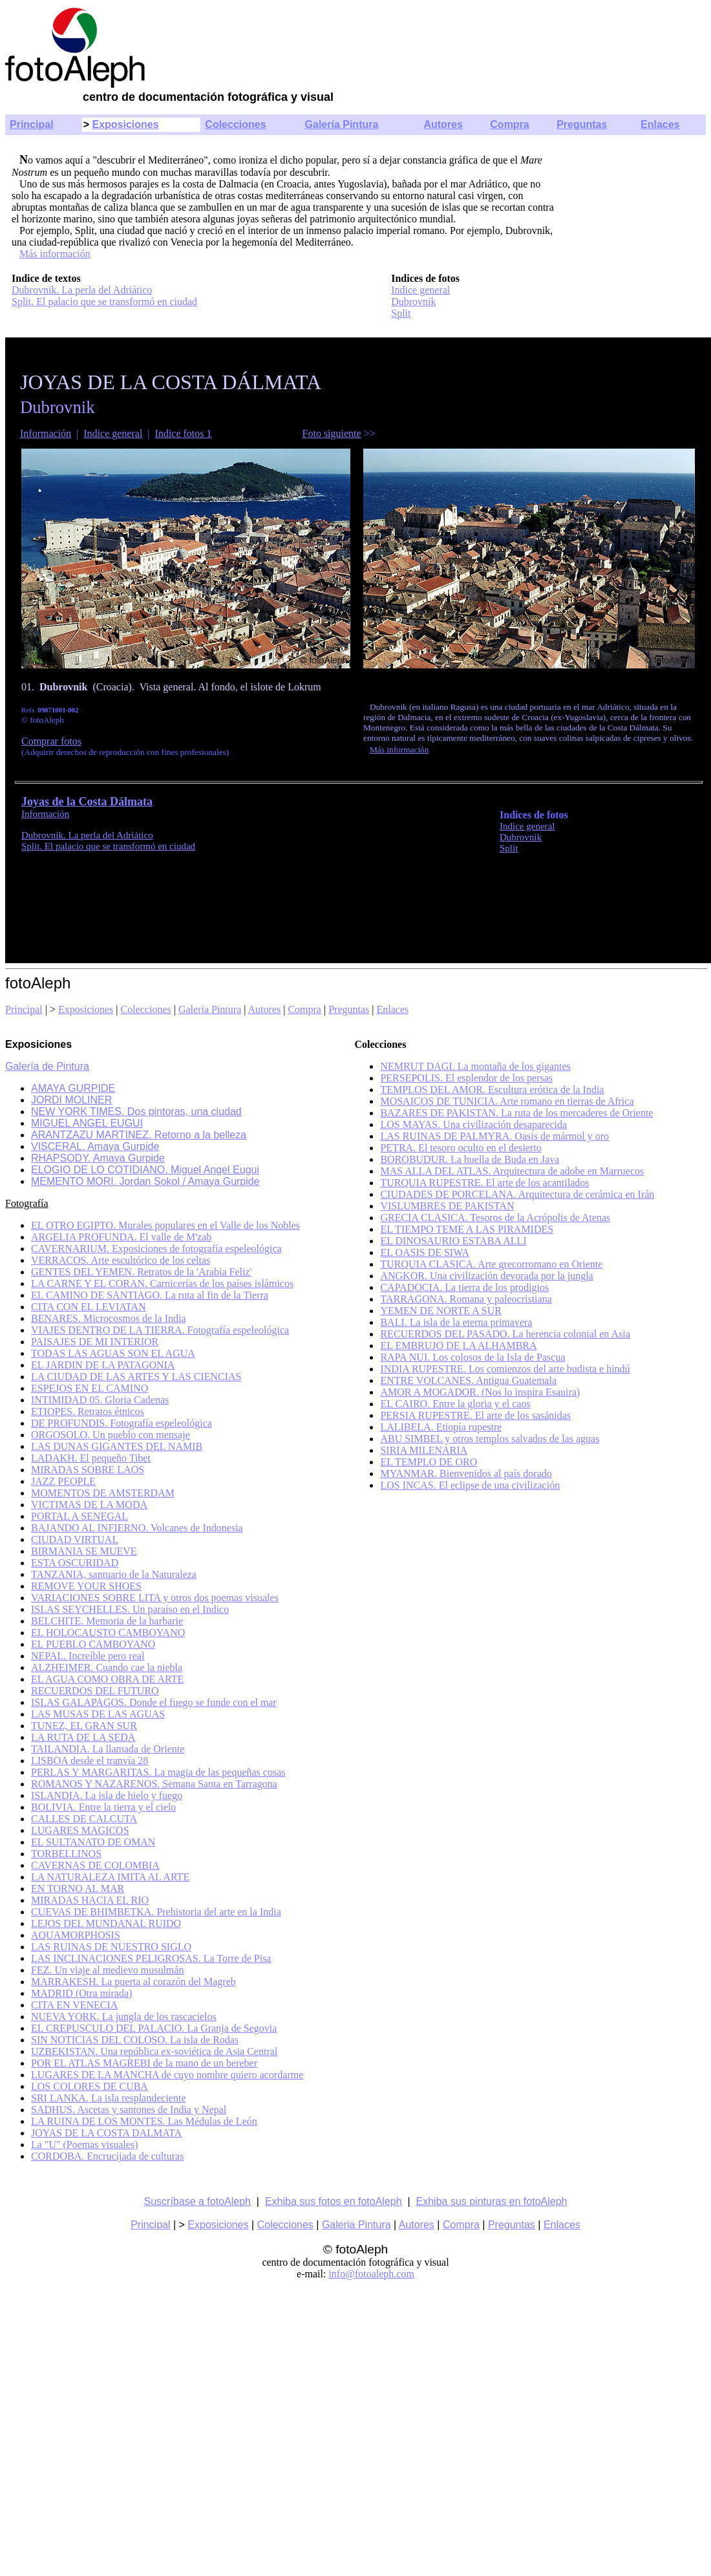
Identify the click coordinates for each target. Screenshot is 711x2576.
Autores (442, 124)
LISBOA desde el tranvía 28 (89, 1760)
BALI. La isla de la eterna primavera (456, 1322)
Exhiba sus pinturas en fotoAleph (492, 2201)
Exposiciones (125, 124)
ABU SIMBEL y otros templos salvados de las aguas (489, 1438)
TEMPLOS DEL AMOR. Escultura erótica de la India (492, 1089)
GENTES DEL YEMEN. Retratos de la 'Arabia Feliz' (141, 1271)
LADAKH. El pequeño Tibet (91, 1458)
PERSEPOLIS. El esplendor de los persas (466, 1077)
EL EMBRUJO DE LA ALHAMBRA (458, 1345)
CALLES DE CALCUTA (84, 1818)
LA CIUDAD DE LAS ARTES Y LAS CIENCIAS (136, 1376)
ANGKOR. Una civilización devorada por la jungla (486, 1275)
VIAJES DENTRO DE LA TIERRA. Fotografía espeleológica (160, 1330)
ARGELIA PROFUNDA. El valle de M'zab (121, 1236)
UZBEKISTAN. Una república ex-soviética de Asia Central (154, 2051)
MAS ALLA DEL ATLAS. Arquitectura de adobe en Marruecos (512, 1171)
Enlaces (660, 124)
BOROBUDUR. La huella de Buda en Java (469, 1159)
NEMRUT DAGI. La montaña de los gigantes (475, 1066)
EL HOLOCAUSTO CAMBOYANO (108, 1632)
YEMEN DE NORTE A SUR (441, 1310)
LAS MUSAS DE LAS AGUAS (98, 1713)
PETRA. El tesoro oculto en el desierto (460, 1147)
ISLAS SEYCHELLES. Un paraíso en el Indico (130, 1609)
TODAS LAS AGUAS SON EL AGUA (113, 1353)
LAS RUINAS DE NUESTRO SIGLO (111, 1946)
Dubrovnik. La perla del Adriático (82, 289)
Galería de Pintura (47, 1066)
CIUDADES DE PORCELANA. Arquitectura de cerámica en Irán (517, 1194)
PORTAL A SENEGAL (79, 1516)
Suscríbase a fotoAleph (197, 2201)
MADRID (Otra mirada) (81, 1993)
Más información (54, 253)
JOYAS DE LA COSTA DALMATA (106, 2132)
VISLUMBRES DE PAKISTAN (447, 1205)
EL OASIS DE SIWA (424, 1252)
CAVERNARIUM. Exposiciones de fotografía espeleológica (156, 1248)
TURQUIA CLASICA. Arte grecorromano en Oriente (491, 1264)
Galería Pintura (342, 124)
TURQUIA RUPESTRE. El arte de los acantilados (484, 1182)
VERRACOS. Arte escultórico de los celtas (120, 1260)
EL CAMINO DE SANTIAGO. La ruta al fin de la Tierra (149, 1295)
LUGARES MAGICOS (80, 1830)
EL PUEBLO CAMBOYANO (93, 1644)
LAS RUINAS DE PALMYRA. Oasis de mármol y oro (494, 1136)
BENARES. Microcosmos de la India (108, 1318)
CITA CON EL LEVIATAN (88, 1306)
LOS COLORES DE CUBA (89, 2086)
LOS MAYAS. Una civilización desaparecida (473, 1124)
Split (400, 313)
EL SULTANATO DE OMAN (93, 1841)
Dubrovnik (413, 301)
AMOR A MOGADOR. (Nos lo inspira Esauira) (480, 1392)
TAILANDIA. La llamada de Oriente (107, 1748)
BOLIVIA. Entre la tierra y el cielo (103, 1807)
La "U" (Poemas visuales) (84, 2144)
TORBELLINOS (66, 1853)
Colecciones (235, 124)
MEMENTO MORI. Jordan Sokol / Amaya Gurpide (145, 1181)
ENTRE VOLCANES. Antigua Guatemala (468, 1380)
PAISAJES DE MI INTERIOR (94, 1341)
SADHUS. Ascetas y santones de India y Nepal (128, 2109)
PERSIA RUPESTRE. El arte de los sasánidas (475, 1415)
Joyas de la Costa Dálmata (87, 801)
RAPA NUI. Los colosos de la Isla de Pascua (472, 1357)
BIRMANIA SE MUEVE (84, 1551)
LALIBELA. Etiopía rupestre (441, 1426)
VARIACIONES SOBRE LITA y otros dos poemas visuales (155, 1597)
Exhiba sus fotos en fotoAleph (333, 2201)
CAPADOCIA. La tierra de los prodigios (464, 1287)
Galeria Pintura (209, 1009)
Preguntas (582, 124)
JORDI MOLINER (71, 1099)
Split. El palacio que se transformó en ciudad (104, 301)
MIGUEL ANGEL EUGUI (87, 1123)
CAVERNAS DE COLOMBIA (95, 1865)
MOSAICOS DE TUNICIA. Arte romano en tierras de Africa (506, 1101)
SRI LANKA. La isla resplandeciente (108, 2097)
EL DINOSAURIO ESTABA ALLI (453, 1240)
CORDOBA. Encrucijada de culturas (107, 2156)
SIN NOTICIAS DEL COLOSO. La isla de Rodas (135, 2039)
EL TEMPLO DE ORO (428, 1461)
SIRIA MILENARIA (423, 1450)
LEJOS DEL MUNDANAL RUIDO (106, 1923)
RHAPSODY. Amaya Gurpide (98, 1158)
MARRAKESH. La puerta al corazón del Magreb (133, 1981)
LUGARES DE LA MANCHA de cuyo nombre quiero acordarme (167, 2074)
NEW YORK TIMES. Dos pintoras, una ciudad (136, 1111)
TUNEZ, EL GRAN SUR (84, 1725)
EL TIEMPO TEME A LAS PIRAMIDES (466, 1229)
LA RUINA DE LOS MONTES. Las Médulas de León (144, 2121)
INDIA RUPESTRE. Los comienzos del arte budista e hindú (505, 1368)
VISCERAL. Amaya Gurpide (95, 1146)
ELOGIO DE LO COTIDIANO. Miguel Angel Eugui (145, 1169)
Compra (509, 124)
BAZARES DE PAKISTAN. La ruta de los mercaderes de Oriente (516, 1112)
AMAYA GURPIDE (73, 1088)
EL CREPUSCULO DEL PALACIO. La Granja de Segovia (154, 2028)
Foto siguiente (331, 433)
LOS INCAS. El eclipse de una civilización (470, 1485)
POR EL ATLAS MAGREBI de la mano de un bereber (144, 2063)
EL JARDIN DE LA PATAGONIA (103, 1364)
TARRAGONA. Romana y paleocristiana (465, 1298)
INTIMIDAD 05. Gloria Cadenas (100, 1399)
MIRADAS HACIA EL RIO (90, 1900)
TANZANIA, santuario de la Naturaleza (113, 1574)
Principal (32, 124)
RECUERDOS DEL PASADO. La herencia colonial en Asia (505, 1333)
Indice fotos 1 (183, 433)
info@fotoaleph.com (371, 2273)
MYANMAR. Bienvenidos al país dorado (465, 1473)
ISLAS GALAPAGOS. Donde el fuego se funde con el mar (154, 1702)
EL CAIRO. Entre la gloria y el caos (455, 1403)
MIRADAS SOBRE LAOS (87, 1469)
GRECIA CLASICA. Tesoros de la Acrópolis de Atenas (495, 1217)
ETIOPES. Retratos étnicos (87, 1411)
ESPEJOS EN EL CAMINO (89, 1388)
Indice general (420, 289)
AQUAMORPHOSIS (75, 1935)
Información (45, 433)
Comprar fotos (51, 741)
